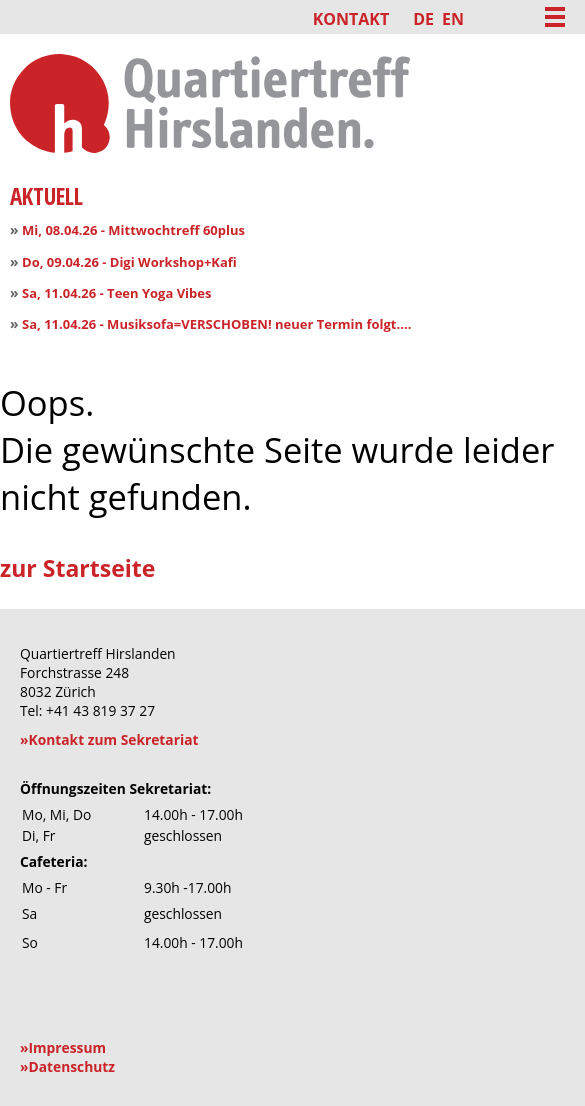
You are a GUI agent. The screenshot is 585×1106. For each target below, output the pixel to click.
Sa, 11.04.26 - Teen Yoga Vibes (116, 293)
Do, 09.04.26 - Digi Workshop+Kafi (129, 262)
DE (423, 19)
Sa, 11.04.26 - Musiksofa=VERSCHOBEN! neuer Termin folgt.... (216, 324)
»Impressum (63, 1047)
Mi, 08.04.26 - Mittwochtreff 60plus (133, 230)
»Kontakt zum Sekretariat (109, 739)
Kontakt (351, 19)
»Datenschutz (67, 1066)
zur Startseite (77, 568)
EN (453, 19)
